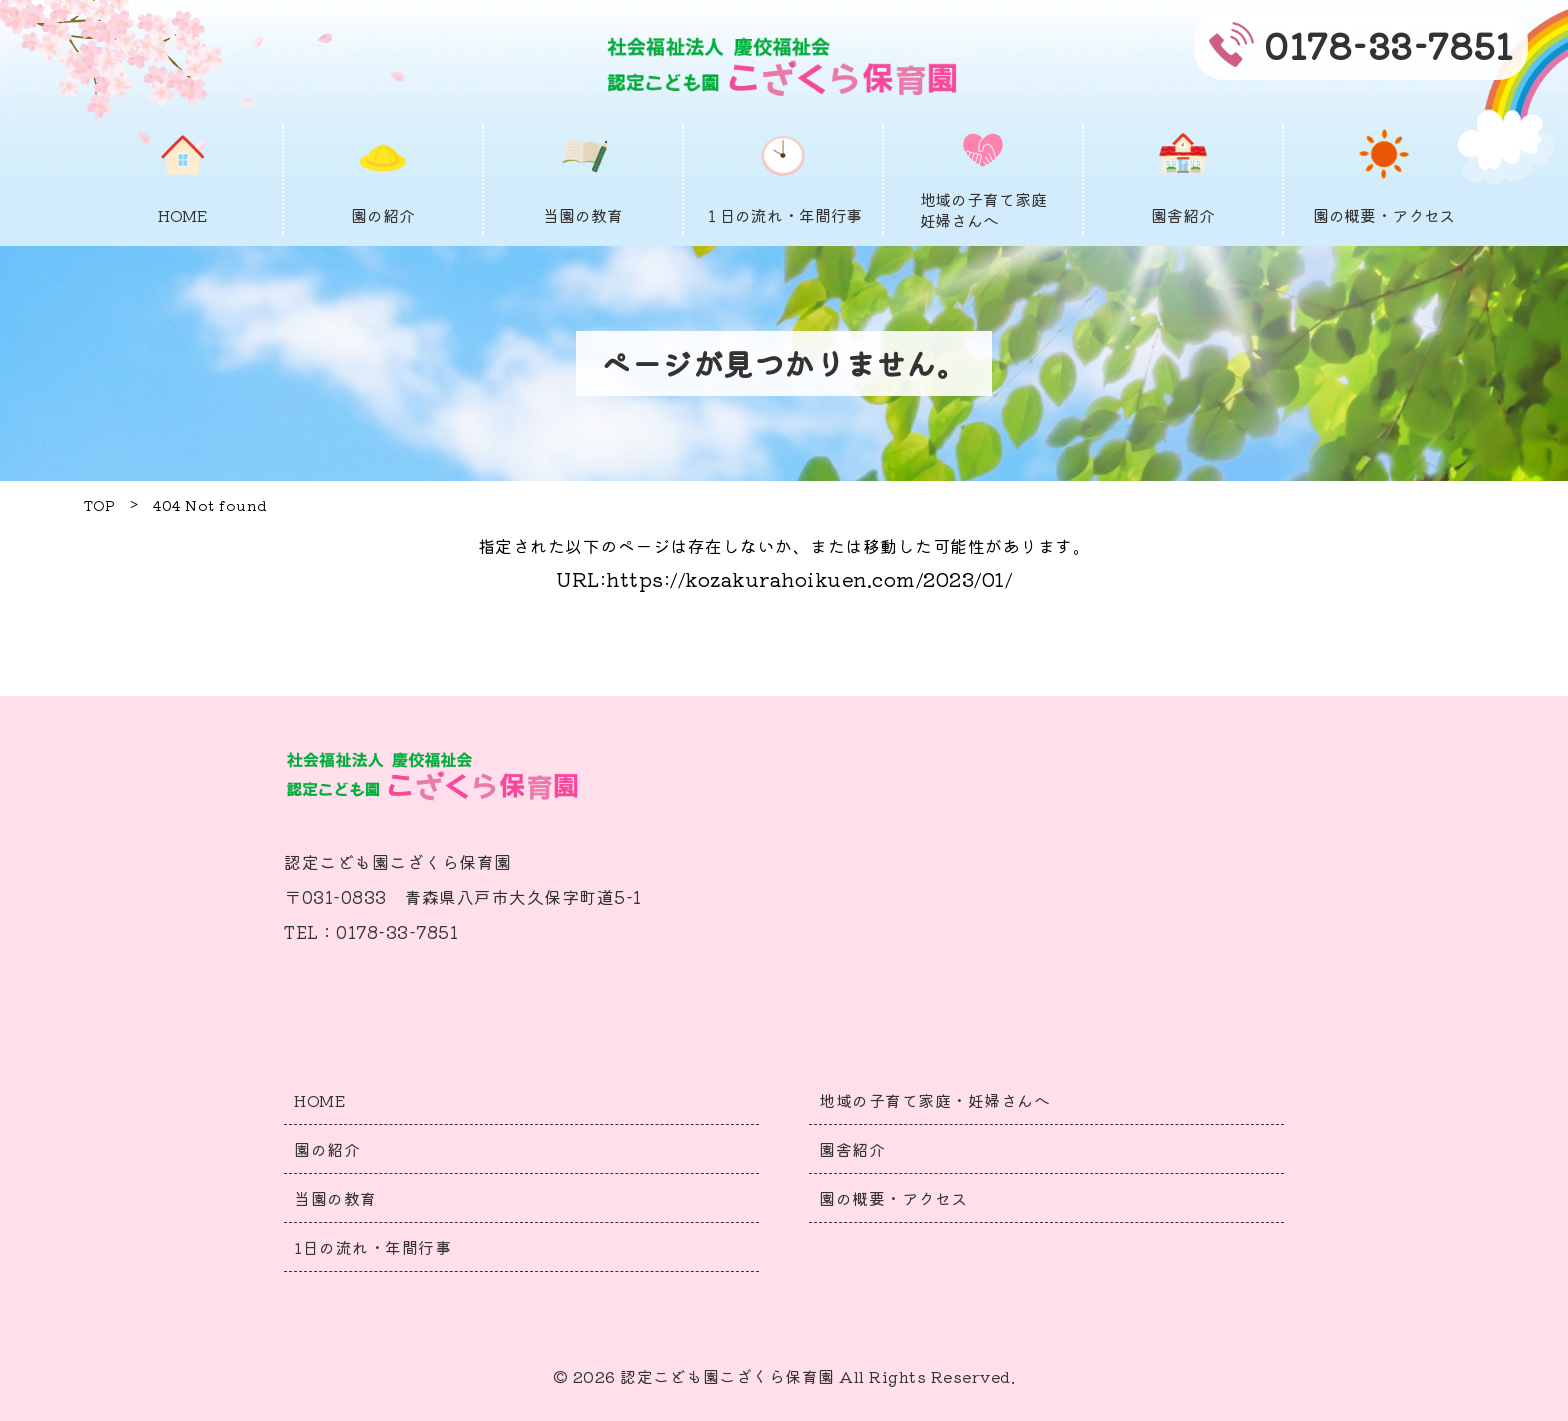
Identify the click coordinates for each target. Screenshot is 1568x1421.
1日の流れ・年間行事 (372, 1247)
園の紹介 (327, 1149)
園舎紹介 (852, 1149)
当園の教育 (335, 1198)
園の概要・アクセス (893, 1198)
